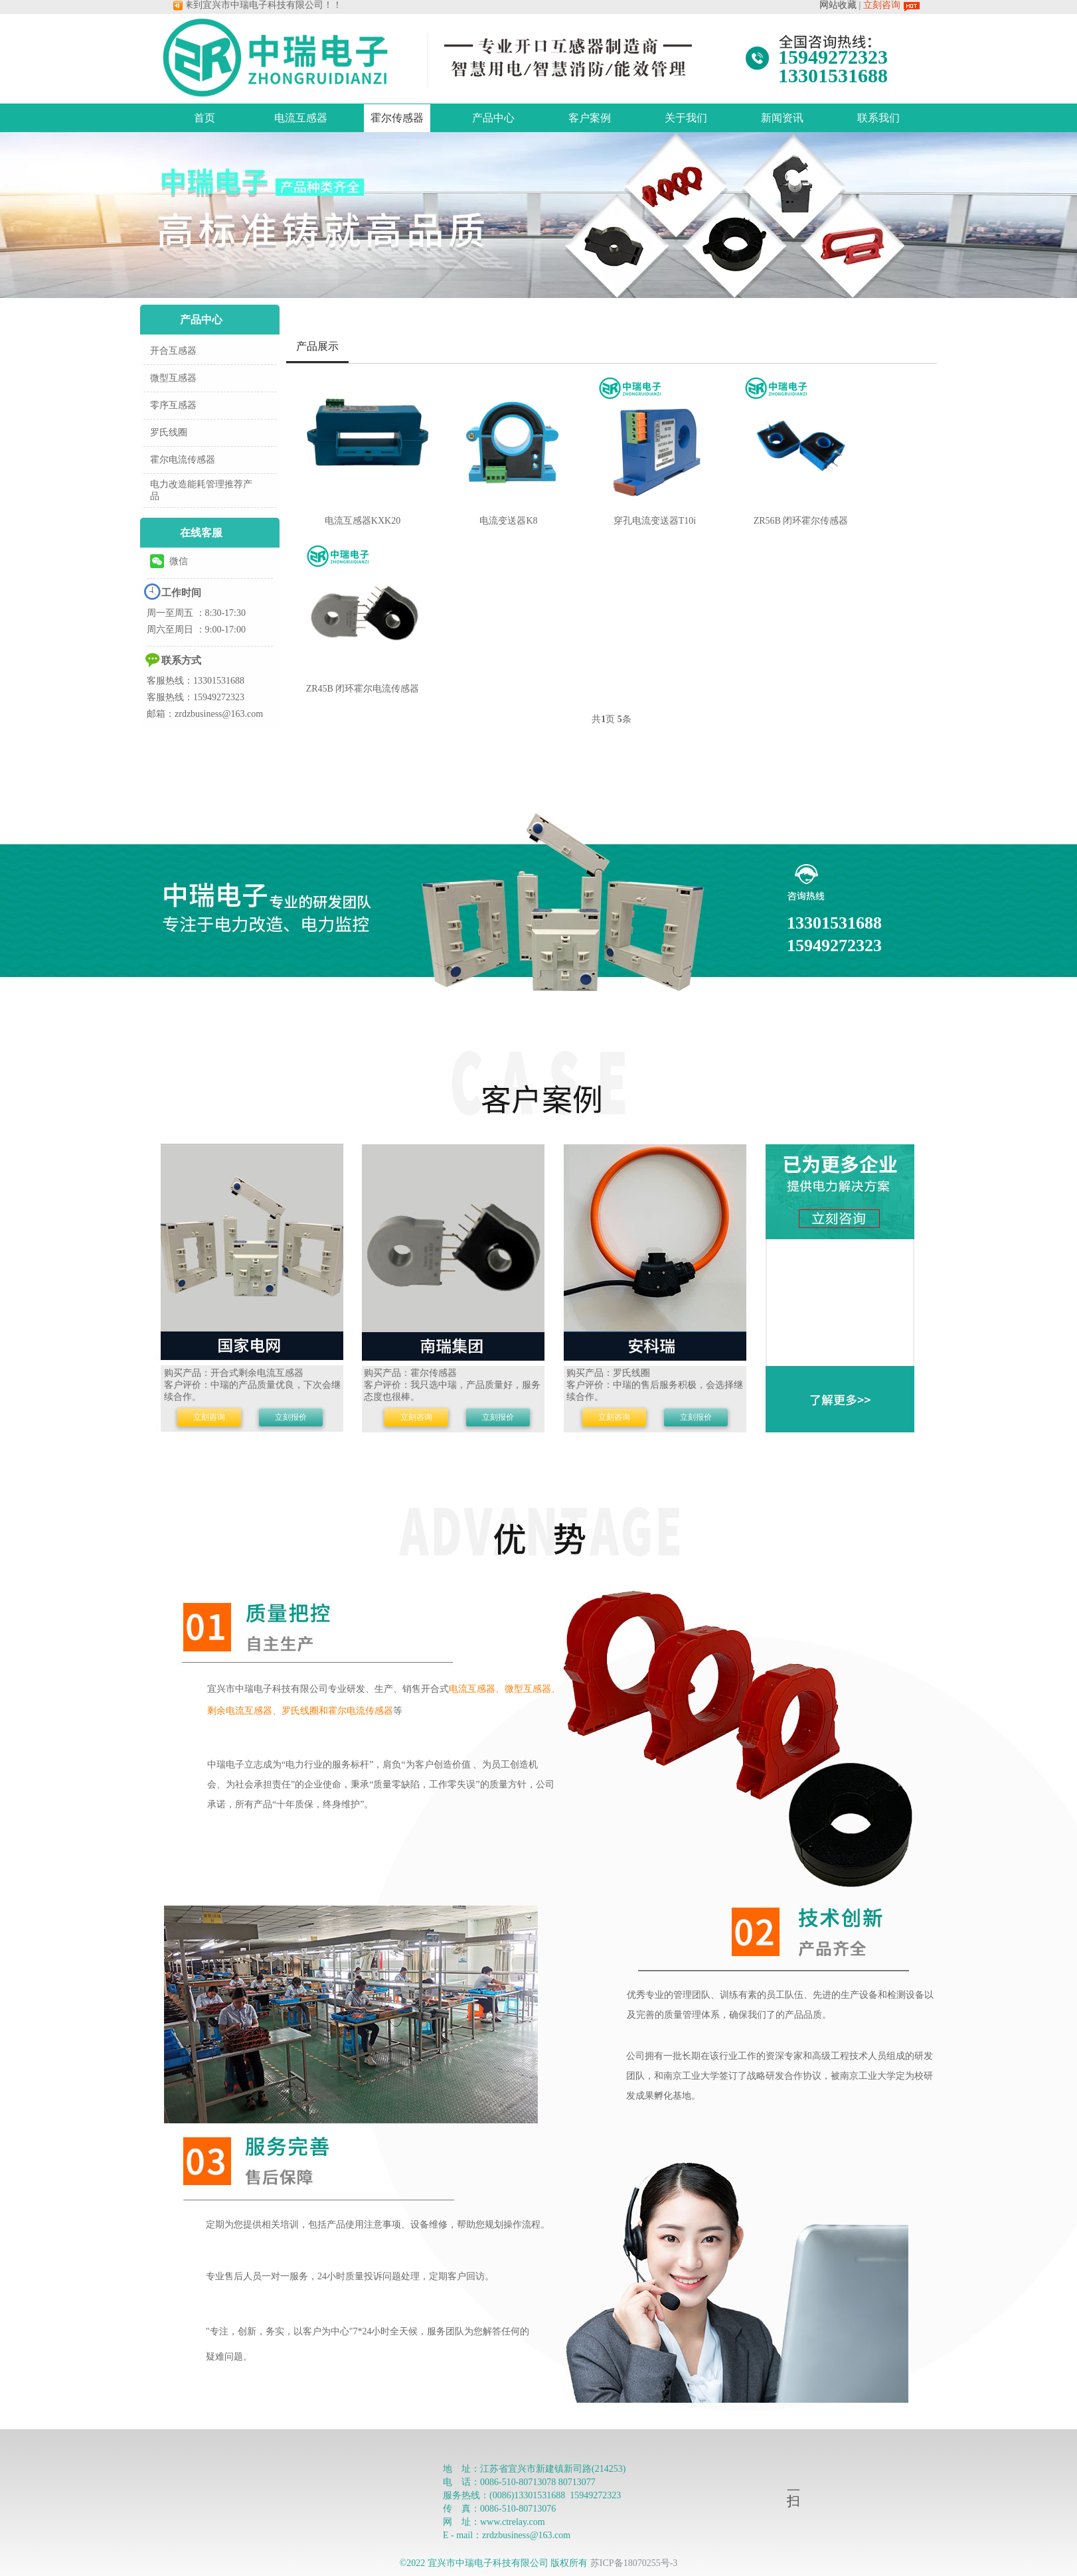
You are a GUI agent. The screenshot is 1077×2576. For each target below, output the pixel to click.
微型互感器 (173, 378)
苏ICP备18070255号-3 (633, 2563)
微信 (169, 561)
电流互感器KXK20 (362, 521)
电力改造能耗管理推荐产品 (201, 490)
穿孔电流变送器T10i (655, 521)
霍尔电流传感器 (182, 460)
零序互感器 (173, 405)
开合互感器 (173, 351)
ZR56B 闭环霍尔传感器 (801, 521)
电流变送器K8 (508, 521)
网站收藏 (838, 5)
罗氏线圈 (168, 432)
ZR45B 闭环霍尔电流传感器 (363, 689)
